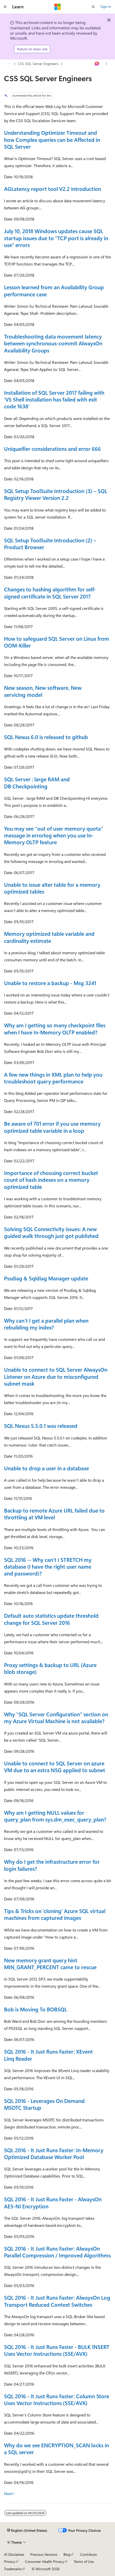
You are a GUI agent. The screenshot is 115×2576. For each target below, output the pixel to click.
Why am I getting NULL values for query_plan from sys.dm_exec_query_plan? (55, 1816)
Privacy (9, 2561)
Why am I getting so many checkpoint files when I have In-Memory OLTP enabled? (54, 1028)
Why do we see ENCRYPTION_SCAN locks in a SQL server (56, 2448)
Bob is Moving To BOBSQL (35, 2009)
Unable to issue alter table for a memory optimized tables (52, 888)
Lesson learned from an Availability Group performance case (54, 290)
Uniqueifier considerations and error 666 (52, 448)
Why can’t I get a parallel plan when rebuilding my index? (46, 1324)
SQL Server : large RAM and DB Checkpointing (37, 782)
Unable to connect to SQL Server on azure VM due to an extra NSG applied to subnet (54, 1766)
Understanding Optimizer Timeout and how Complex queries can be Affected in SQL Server (52, 139)
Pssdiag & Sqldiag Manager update (46, 1278)
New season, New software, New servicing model (43, 691)
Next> (9, 2493)
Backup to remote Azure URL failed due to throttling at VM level (54, 1514)
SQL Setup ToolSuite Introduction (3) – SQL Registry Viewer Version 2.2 (55, 494)
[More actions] (106, 64)
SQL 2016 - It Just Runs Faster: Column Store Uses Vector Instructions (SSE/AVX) (56, 2399)
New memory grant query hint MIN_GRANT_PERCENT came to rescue (50, 1963)
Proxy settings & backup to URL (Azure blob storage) (50, 1668)
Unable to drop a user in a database (46, 1468)
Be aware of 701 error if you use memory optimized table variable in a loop (52, 1127)
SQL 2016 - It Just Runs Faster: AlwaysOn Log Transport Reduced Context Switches (57, 2301)
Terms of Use (84, 2561)
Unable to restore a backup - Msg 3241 (50, 982)
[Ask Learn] (97, 64)
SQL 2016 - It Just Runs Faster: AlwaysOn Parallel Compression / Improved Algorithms (57, 2252)
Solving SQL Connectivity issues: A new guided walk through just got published (51, 1232)
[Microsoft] (57, 7)
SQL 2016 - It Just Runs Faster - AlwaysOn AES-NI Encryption (53, 2202)
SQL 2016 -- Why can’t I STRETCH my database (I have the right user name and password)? (47, 1566)
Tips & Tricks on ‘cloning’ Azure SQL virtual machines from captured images (54, 1914)
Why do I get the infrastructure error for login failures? (52, 1865)
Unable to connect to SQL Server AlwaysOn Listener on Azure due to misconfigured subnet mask (55, 1376)
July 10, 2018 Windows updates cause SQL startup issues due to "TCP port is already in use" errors (56, 237)
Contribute (88, 2554)
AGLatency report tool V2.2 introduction (52, 188)
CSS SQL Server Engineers (38, 63)
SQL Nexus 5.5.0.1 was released (40, 1425)
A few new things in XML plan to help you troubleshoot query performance (53, 1078)
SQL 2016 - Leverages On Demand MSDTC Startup (44, 2104)
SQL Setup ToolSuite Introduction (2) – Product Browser (50, 543)
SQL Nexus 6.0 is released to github (46, 736)
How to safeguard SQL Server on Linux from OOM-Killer (56, 642)
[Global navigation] (5, 6)
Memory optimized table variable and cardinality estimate (49, 937)
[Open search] (93, 6)
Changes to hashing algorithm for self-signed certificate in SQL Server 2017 (50, 592)
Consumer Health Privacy (44, 2561)
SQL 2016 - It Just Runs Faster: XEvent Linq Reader (48, 2055)
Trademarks (13, 2568)
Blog (66, 2554)
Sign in (105, 6)
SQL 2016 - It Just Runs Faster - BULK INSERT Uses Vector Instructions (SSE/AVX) (56, 2350)
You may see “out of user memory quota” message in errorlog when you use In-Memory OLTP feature (53, 835)
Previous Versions (43, 2554)
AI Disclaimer (14, 2554)
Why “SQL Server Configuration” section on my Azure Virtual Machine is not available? (56, 1717)
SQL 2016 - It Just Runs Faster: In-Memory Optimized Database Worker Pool (53, 2153)
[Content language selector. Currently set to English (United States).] (27, 2530)
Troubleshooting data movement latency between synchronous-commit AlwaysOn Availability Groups (53, 343)
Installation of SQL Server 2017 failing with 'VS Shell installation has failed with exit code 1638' (54, 399)
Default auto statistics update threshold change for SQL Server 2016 (51, 1619)
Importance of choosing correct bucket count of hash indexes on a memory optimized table (51, 1179)
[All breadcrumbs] (8, 64)
